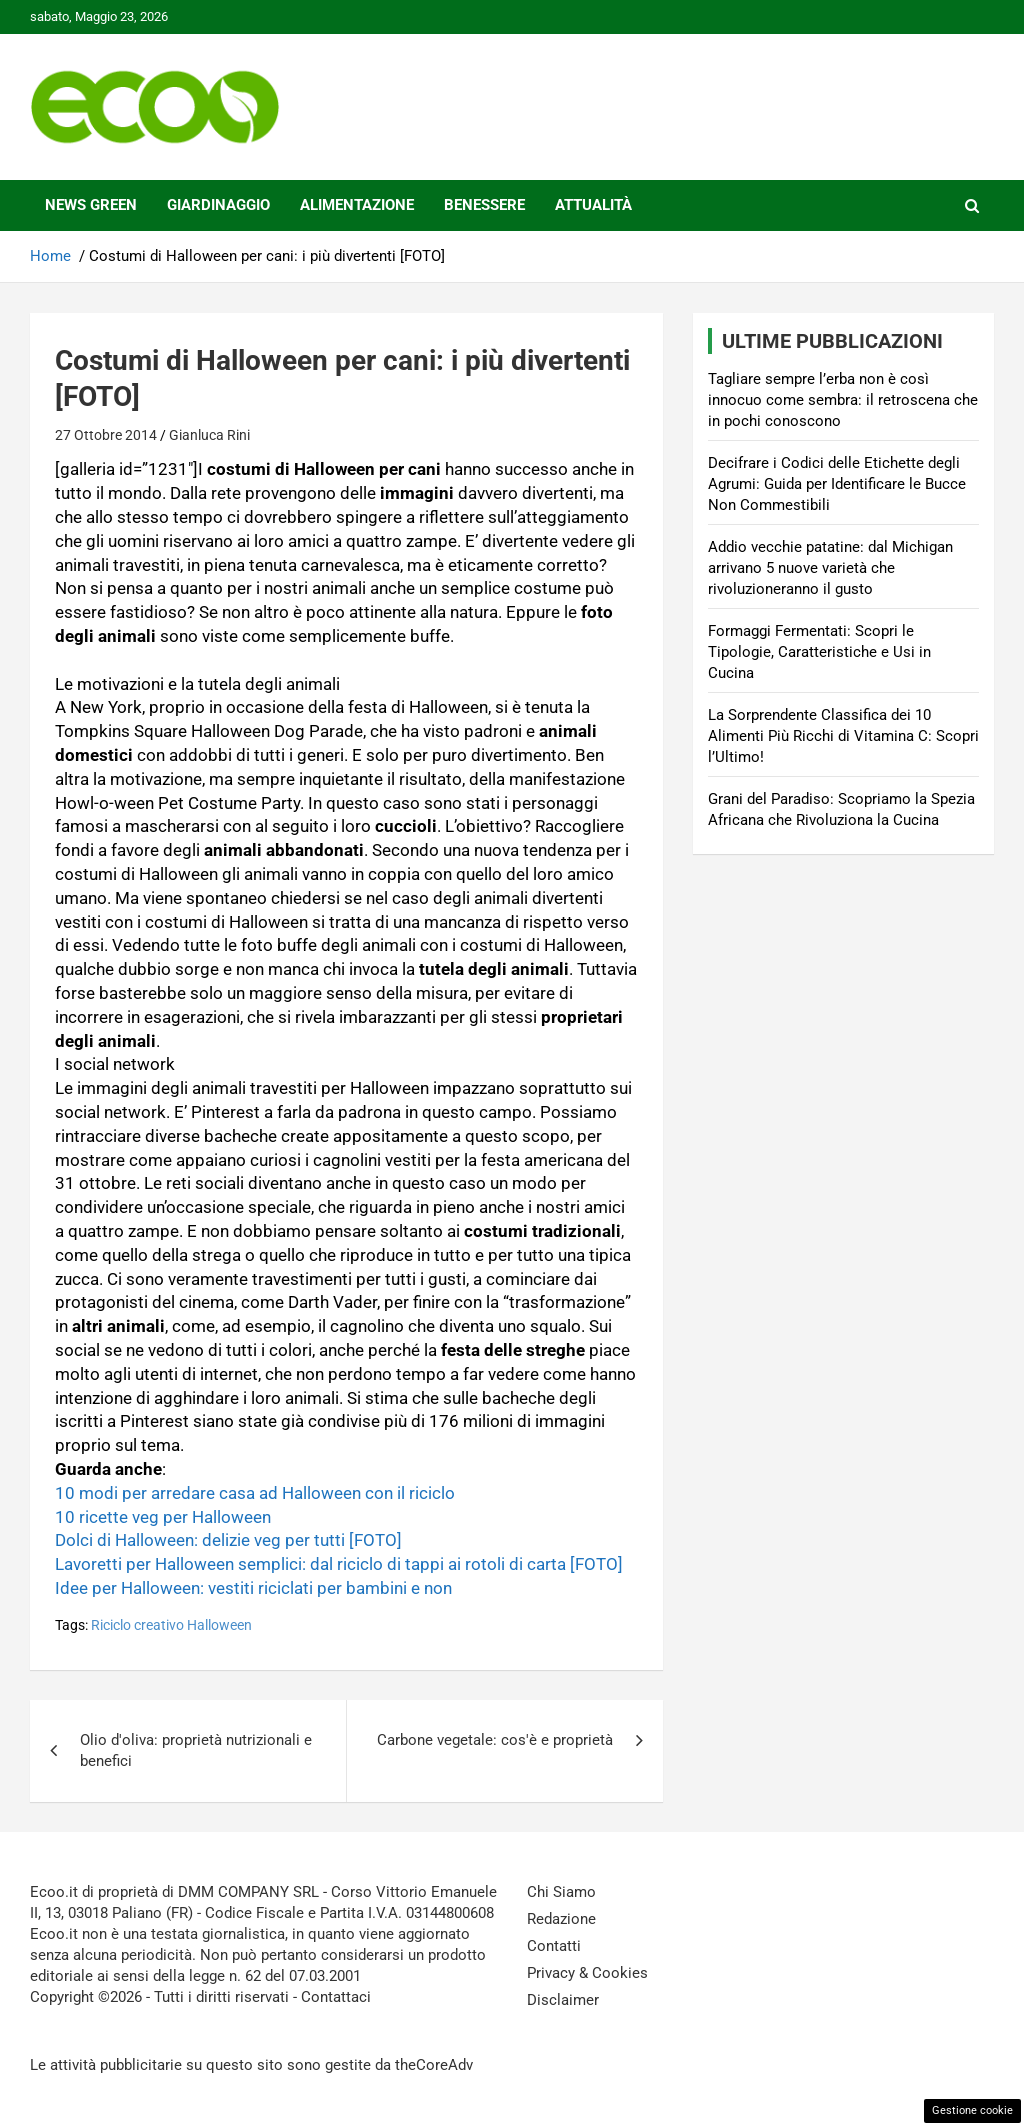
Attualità (593, 205)
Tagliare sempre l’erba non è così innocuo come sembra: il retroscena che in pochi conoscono (843, 400)
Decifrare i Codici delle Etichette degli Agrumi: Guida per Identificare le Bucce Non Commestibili (837, 484)
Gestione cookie (972, 2110)
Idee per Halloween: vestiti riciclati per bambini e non (253, 1588)
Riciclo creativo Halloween (171, 1625)
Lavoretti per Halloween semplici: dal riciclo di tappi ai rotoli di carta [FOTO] (339, 1564)
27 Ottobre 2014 (106, 435)
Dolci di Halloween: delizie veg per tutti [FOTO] (228, 1540)
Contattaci (336, 1997)
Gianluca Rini (209, 435)
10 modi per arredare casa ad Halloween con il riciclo (255, 1493)
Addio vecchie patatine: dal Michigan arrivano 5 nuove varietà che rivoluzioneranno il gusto (830, 568)
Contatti (554, 1946)
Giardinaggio (218, 205)
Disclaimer (563, 2000)
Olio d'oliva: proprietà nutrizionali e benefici (196, 1750)
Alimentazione (357, 205)
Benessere (484, 205)
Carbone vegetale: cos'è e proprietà (495, 1740)
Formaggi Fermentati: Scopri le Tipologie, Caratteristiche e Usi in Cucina (819, 652)
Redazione (561, 1919)
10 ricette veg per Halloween (163, 1517)
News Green (91, 205)
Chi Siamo (561, 1892)
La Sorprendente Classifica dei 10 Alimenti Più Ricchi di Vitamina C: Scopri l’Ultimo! (843, 736)
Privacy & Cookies (587, 1973)
